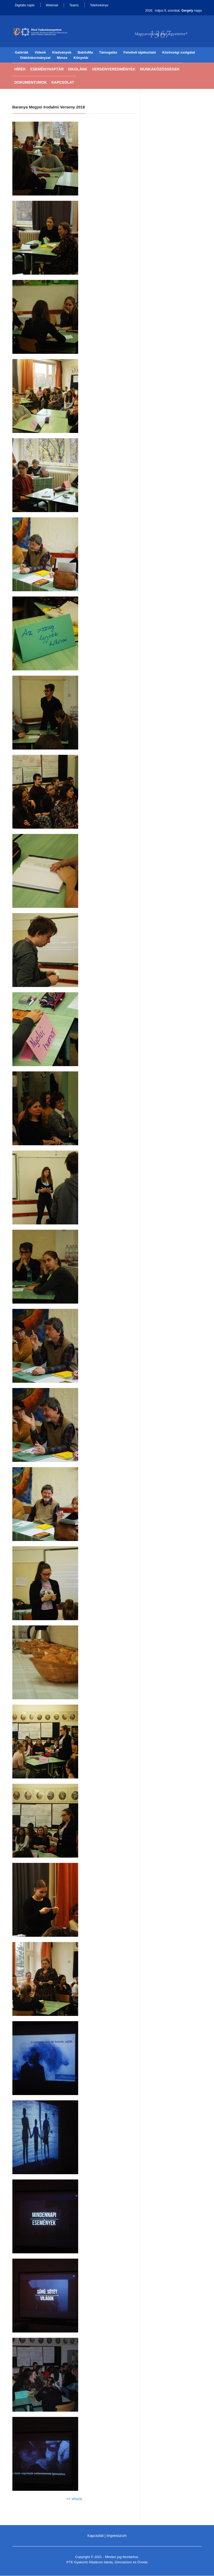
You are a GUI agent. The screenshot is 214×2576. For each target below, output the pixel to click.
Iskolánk (77, 69)
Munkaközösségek (160, 69)
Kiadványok (61, 53)
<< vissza (74, 2499)
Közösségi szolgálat (178, 53)
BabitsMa (85, 53)
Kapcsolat (62, 82)
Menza (62, 58)
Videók (40, 53)
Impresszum (117, 2536)
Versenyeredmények (114, 69)
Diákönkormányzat (35, 58)
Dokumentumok (30, 82)
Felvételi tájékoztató (139, 53)
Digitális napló (25, 5)
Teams (73, 5)
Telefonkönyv (99, 5)
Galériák (21, 53)
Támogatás (108, 53)
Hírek (20, 69)
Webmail (52, 5)
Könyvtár (81, 58)
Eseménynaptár (47, 69)
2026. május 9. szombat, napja (173, 10)
